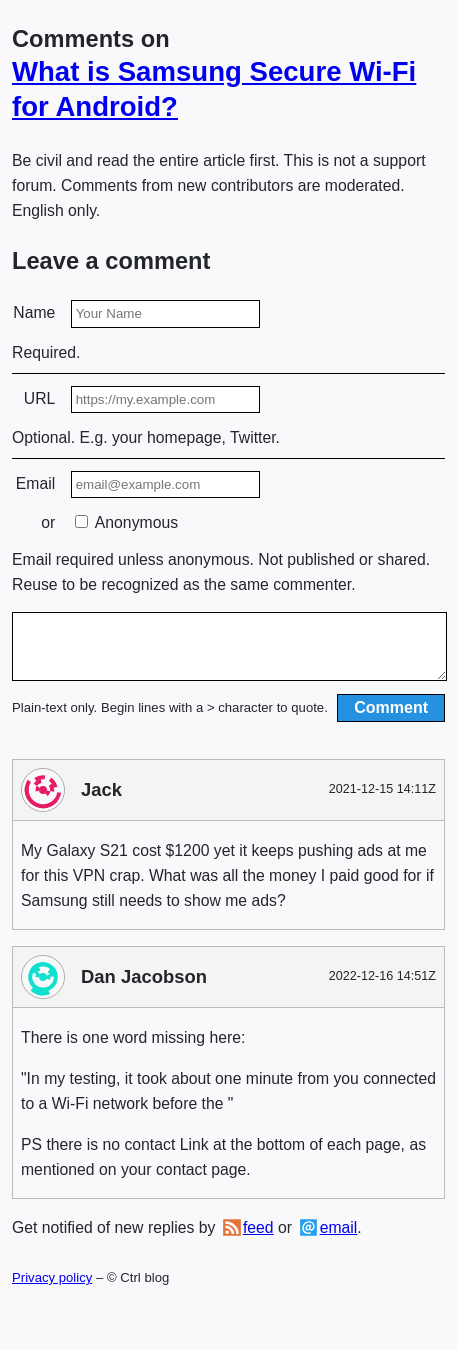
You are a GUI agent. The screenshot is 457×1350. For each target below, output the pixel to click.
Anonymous (126, 522)
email (339, 1239)
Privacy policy (52, 1289)
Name (34, 312)
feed (258, 1239)
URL (40, 398)
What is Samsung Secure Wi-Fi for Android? (214, 89)
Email (35, 483)
